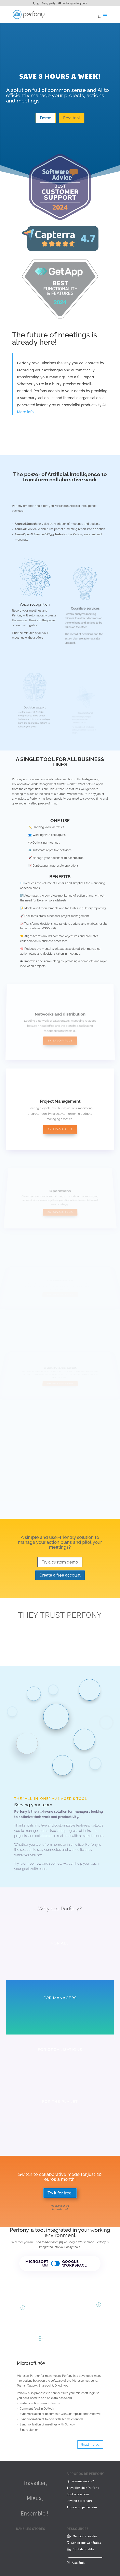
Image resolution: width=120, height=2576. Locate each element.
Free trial (71, 118)
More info (25, 412)
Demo (45, 118)
